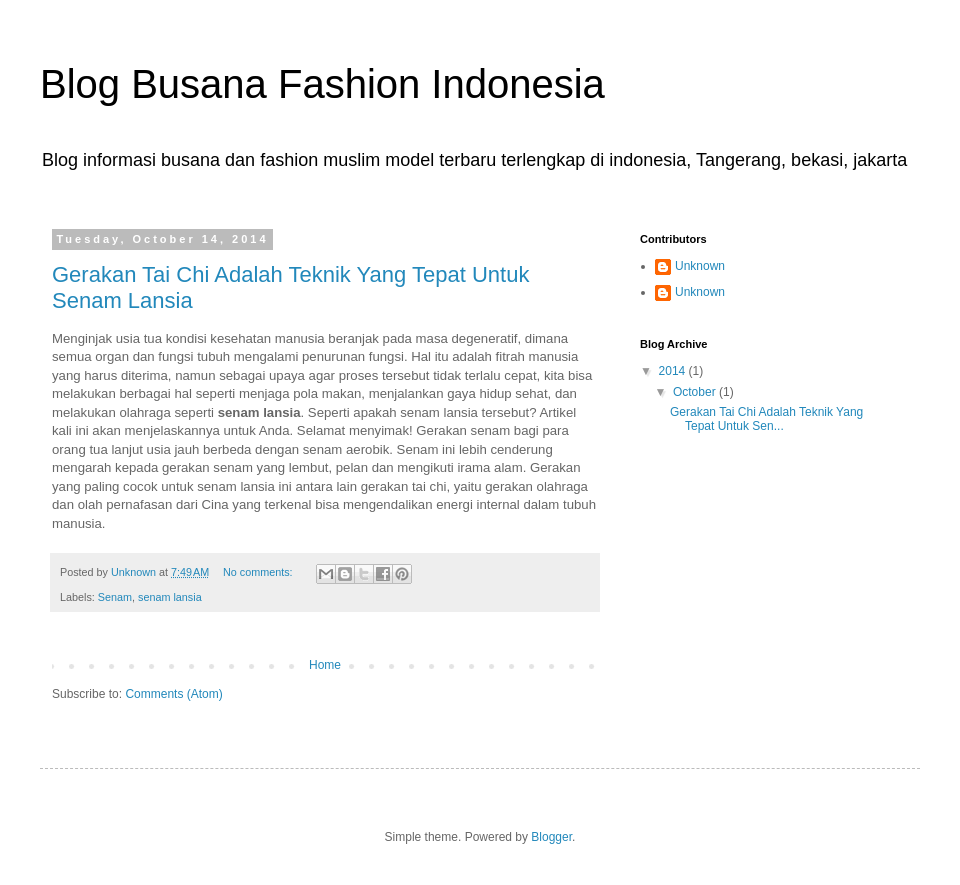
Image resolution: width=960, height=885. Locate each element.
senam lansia (170, 597)
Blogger (551, 837)
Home (325, 665)
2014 (674, 371)
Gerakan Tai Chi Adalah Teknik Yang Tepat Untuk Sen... (766, 419)
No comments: (259, 572)
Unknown (700, 266)
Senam (115, 597)
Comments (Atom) (173, 694)
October (696, 392)
